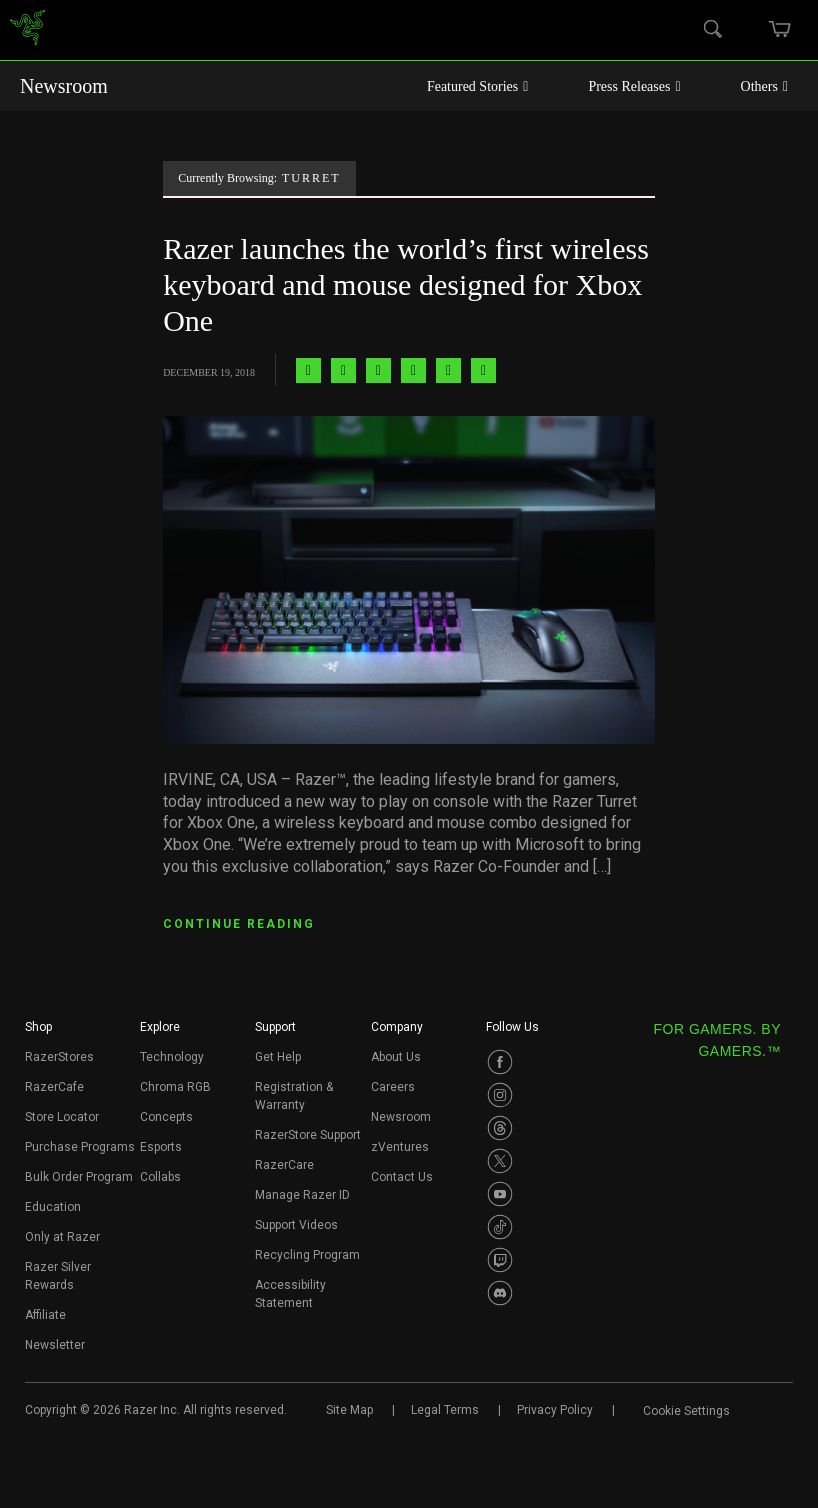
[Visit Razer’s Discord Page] (500, 1293)
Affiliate (45, 1315)
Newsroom (64, 86)
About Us (396, 1057)
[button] (38, 1033)
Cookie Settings (686, 1411)
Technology (172, 1057)
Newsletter (55, 1345)
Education (53, 1207)
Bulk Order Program (79, 1177)
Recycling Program (307, 1255)
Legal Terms (445, 1410)
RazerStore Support (308, 1135)
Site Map (349, 1410)
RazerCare (284, 1165)
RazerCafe (54, 1087)
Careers (393, 1087)
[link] (27, 30)
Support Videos (296, 1225)
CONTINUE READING (239, 924)
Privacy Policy (555, 1410)
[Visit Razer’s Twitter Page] (500, 1161)
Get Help (278, 1057)
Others (764, 86)
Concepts (166, 1117)
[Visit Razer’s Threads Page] (500, 1128)
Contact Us (402, 1177)
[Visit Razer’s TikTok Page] (500, 1227)
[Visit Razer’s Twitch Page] (500, 1260)
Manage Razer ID (302, 1195)
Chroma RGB (175, 1087)
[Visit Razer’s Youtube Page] (500, 1194)
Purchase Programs (80, 1147)
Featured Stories (478, 86)
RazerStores (59, 1057)
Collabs (160, 1177)
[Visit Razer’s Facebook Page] (500, 1062)
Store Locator (62, 1117)
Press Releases (634, 86)
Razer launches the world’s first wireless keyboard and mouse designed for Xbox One (406, 284)
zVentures (400, 1147)
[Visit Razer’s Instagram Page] (500, 1095)
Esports (161, 1147)
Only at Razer (62, 1237)
